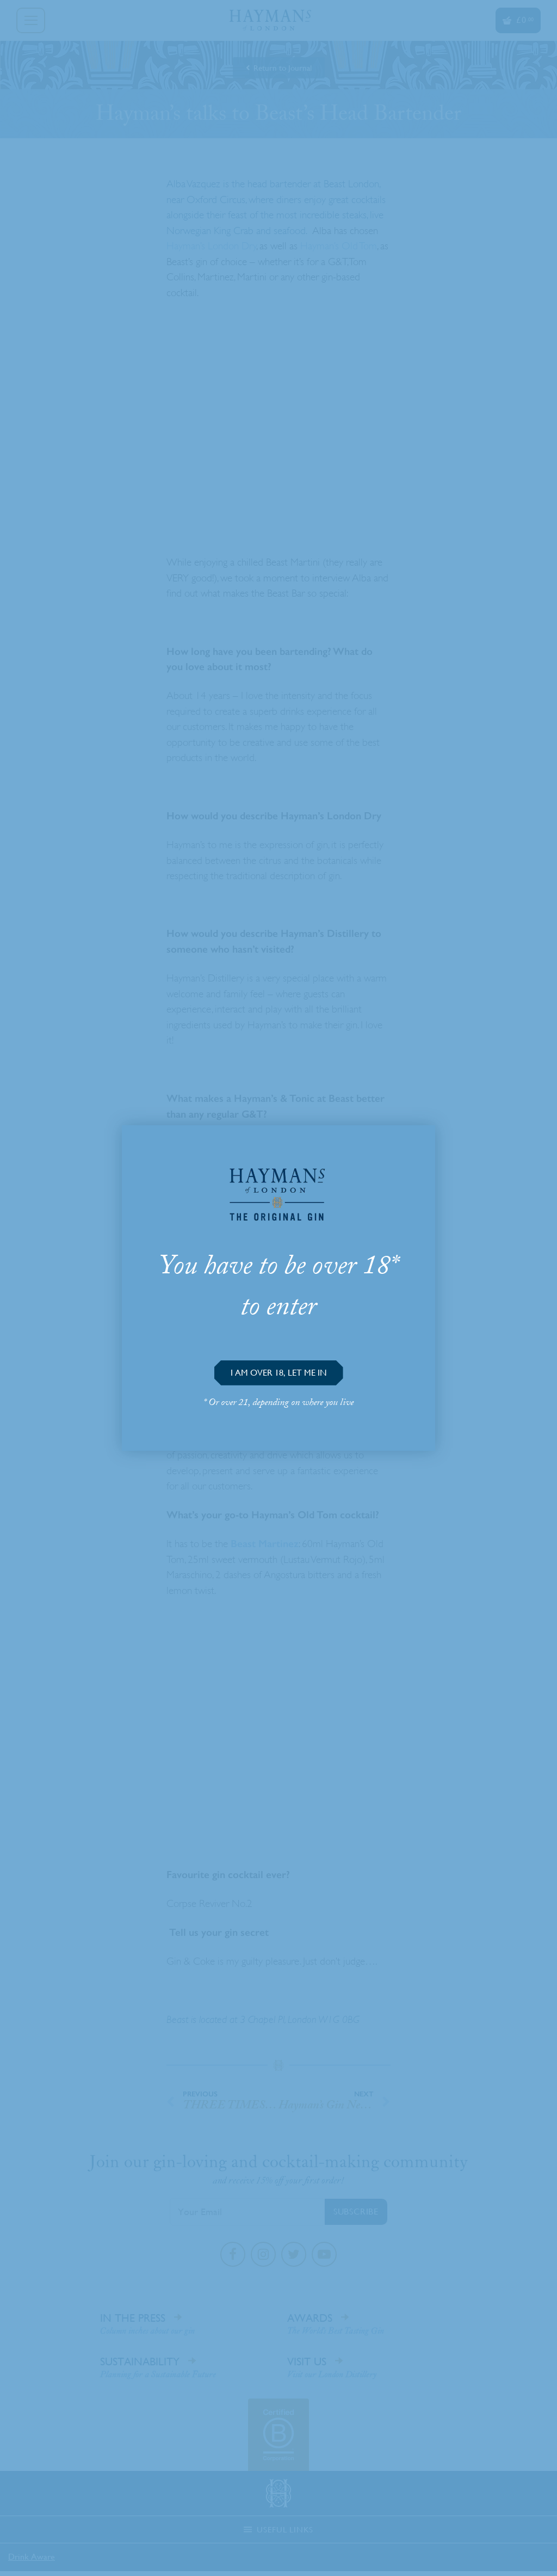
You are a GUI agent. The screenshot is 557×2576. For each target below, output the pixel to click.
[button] (278, 1372)
